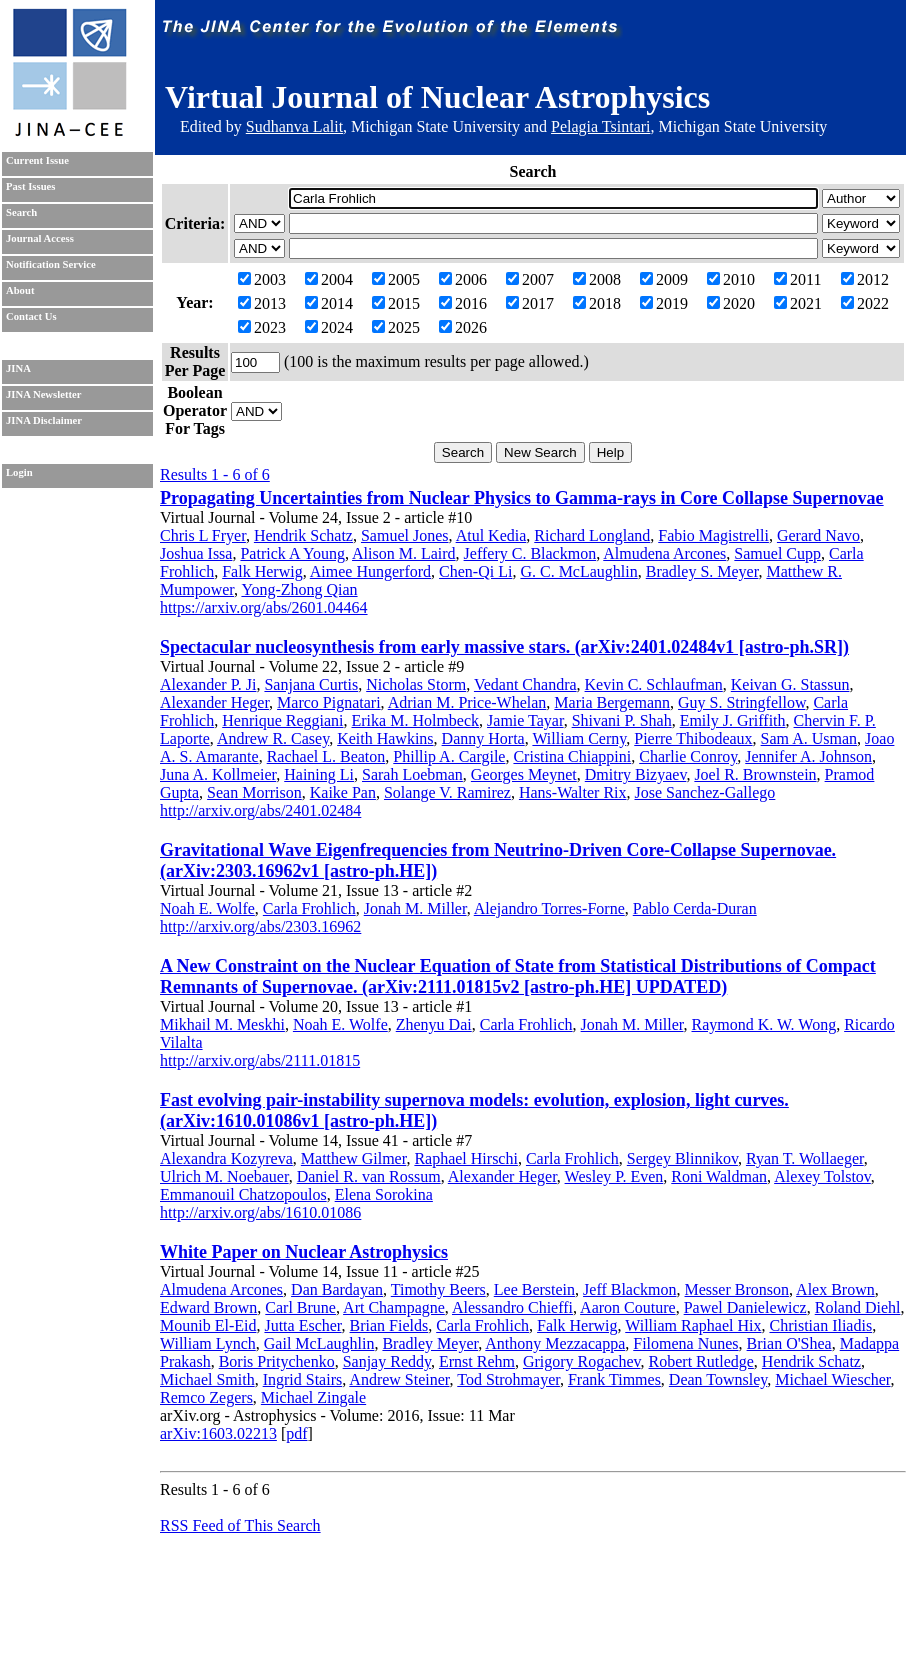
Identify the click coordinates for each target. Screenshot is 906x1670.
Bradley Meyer (430, 1343)
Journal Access (40, 238)
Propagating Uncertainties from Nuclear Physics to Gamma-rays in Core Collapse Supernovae (522, 498)
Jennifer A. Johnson (808, 756)
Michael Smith (207, 1379)
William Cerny (579, 738)
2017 (530, 303)
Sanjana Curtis (311, 684)
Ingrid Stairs (303, 1379)
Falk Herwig (262, 571)
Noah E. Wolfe (207, 908)
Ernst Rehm (477, 1361)
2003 (262, 279)
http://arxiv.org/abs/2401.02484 (260, 810)
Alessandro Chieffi (512, 1307)
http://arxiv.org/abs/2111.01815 (260, 1060)
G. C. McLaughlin (578, 571)
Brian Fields (389, 1325)
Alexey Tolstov (822, 1176)
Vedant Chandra (525, 684)
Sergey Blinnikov (682, 1158)
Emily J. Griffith (733, 720)
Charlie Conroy (688, 756)
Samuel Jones (405, 535)
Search (21, 212)
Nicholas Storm (416, 684)
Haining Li (319, 774)
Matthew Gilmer (354, 1158)
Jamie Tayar (525, 720)
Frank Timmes (614, 1379)
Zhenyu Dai (434, 1024)
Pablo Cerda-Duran (695, 908)
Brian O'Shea (789, 1343)
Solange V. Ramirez (447, 792)
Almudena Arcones (664, 553)
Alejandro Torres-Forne (549, 908)
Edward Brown (208, 1307)
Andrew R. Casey (273, 738)
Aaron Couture (628, 1307)
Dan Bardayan (337, 1289)
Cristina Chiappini (572, 756)
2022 (865, 303)
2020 (731, 303)
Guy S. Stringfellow (741, 702)
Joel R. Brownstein (755, 774)
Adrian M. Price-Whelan (467, 702)
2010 (731, 279)
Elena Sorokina (384, 1194)
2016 (463, 303)
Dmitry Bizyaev (636, 774)
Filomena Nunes (685, 1343)
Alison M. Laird (404, 553)
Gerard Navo (818, 535)
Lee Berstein (534, 1289)
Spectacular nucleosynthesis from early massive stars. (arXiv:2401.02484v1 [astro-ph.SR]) (504, 647)
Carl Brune (300, 1307)
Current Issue (37, 160)
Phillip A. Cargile (449, 756)
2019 (664, 303)
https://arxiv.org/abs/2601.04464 (264, 607)
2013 (262, 303)
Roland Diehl (858, 1307)
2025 (396, 327)
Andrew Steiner (399, 1379)
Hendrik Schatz (303, 535)
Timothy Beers (438, 1289)
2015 (396, 303)
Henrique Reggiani (282, 720)
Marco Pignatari (329, 702)
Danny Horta (483, 738)
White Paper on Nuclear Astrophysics (304, 1252)
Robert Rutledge (701, 1361)
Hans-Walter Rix (573, 792)
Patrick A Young (292, 553)
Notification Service (51, 264)
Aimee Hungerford (370, 571)
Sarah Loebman (412, 774)
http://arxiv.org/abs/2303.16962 (260, 926)
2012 (865, 279)
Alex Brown (835, 1289)
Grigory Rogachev (582, 1361)
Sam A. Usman (809, 738)
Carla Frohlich (309, 908)
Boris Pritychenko (277, 1361)
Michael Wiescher (832, 1379)
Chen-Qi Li (475, 571)
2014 (329, 303)
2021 (798, 303)
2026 (463, 327)
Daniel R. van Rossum (369, 1176)
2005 (396, 279)
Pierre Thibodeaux (693, 738)
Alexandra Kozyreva (226, 1158)
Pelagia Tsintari (600, 126)
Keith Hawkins (385, 738)
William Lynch (208, 1343)
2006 (463, 279)
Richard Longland (592, 535)
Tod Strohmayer (508, 1379)
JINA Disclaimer (44, 420)
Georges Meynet (524, 774)
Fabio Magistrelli (713, 535)
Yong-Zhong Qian (299, 589)
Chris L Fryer (203, 535)
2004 (329, 279)
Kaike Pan (343, 792)
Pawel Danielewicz (745, 1307)
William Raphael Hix (693, 1325)
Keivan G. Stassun (790, 684)
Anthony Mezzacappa (555, 1343)
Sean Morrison (254, 792)
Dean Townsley (718, 1379)
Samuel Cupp (777, 553)
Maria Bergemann (612, 702)
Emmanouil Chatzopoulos (243, 1194)
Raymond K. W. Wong (764, 1024)
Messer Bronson (737, 1289)
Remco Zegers (206, 1397)
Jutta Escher (302, 1325)
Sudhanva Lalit (294, 126)
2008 (597, 279)
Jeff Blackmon (629, 1289)
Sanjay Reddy (387, 1361)
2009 (664, 279)
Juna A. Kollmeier (218, 774)
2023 (262, 327)
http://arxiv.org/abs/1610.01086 (260, 1212)
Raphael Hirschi (466, 1158)
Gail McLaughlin (319, 1343)
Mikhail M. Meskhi (222, 1024)
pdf (296, 1433)
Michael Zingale (313, 1397)
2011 (797, 279)
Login (19, 472)
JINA (18, 368)
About (20, 290)
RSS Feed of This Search (240, 1525)
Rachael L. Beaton (326, 756)
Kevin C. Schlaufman (654, 684)
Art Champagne (394, 1307)
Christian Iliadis (820, 1325)
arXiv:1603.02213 (218, 1433)
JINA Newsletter (43, 394)
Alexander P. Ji (208, 684)
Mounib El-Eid (208, 1325)
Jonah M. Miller (415, 908)
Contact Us (31, 316)
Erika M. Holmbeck (416, 720)
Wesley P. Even (614, 1176)
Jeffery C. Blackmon (530, 553)
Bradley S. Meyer (702, 571)
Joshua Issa (196, 553)
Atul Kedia (491, 535)
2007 (530, 279)
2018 (597, 303)
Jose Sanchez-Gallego (705, 792)
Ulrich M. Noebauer (224, 1176)
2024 (329, 327)
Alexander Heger (214, 702)
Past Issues (30, 186)
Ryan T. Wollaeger (805, 1158)
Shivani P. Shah (622, 720)
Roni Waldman (719, 1176)
